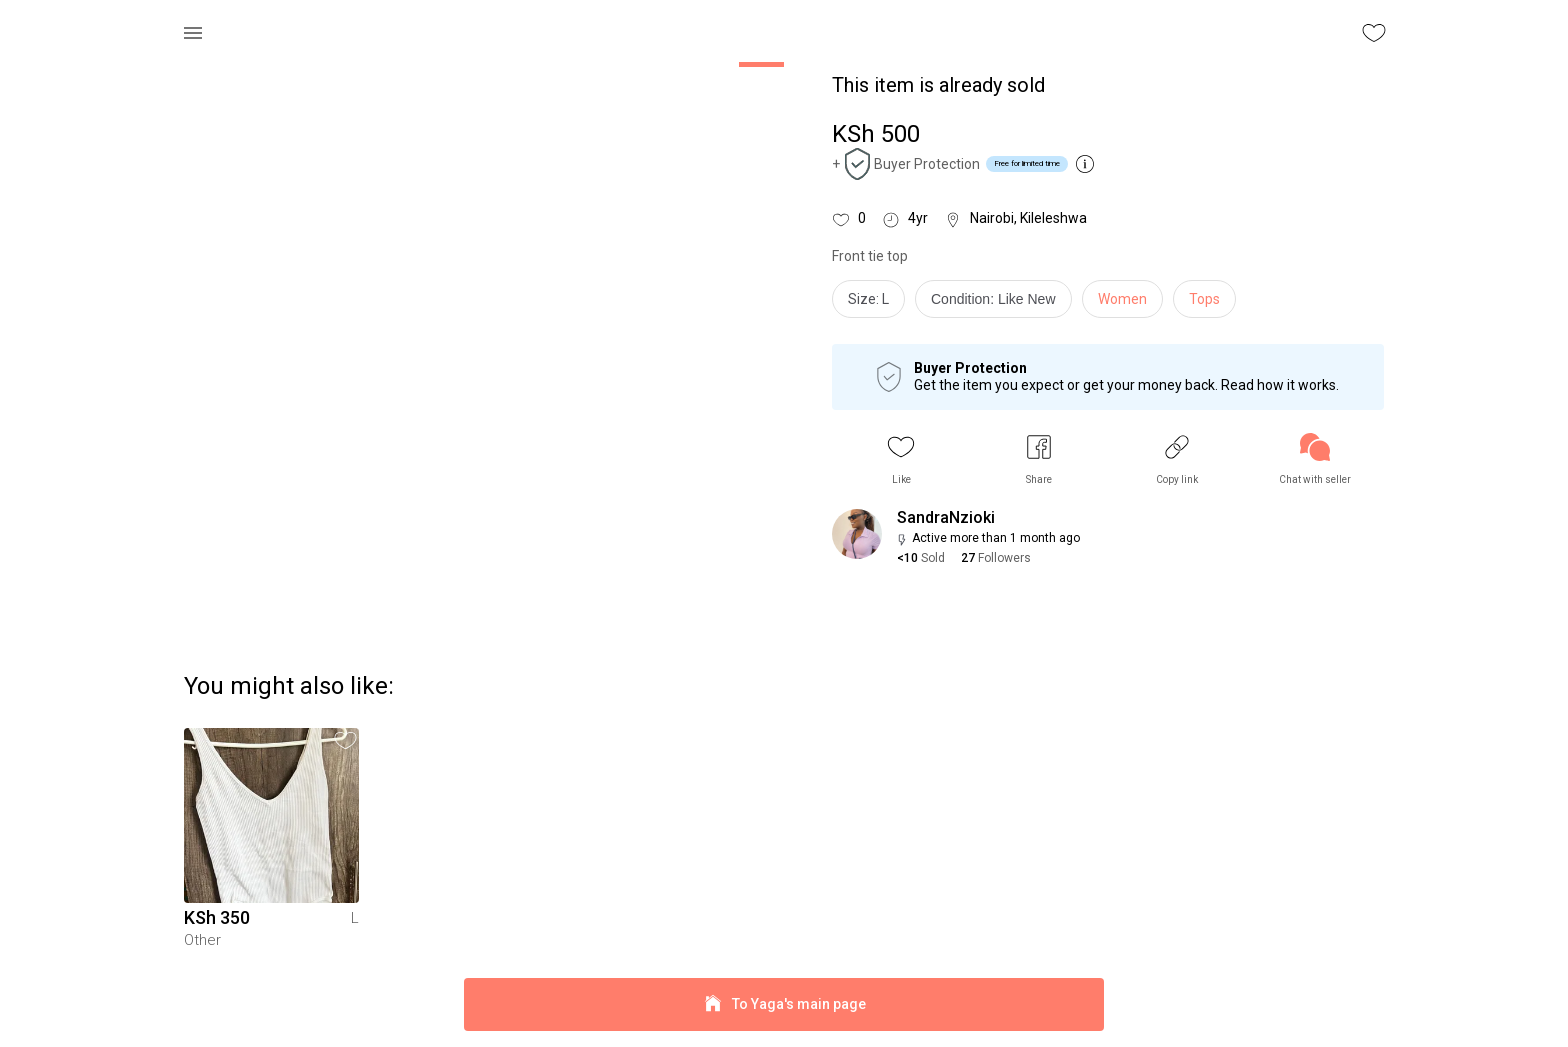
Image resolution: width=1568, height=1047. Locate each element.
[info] (998, 304)
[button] (901, 459)
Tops (1204, 299)
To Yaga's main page (784, 1004)
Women (1122, 299)
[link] (1315, 459)
